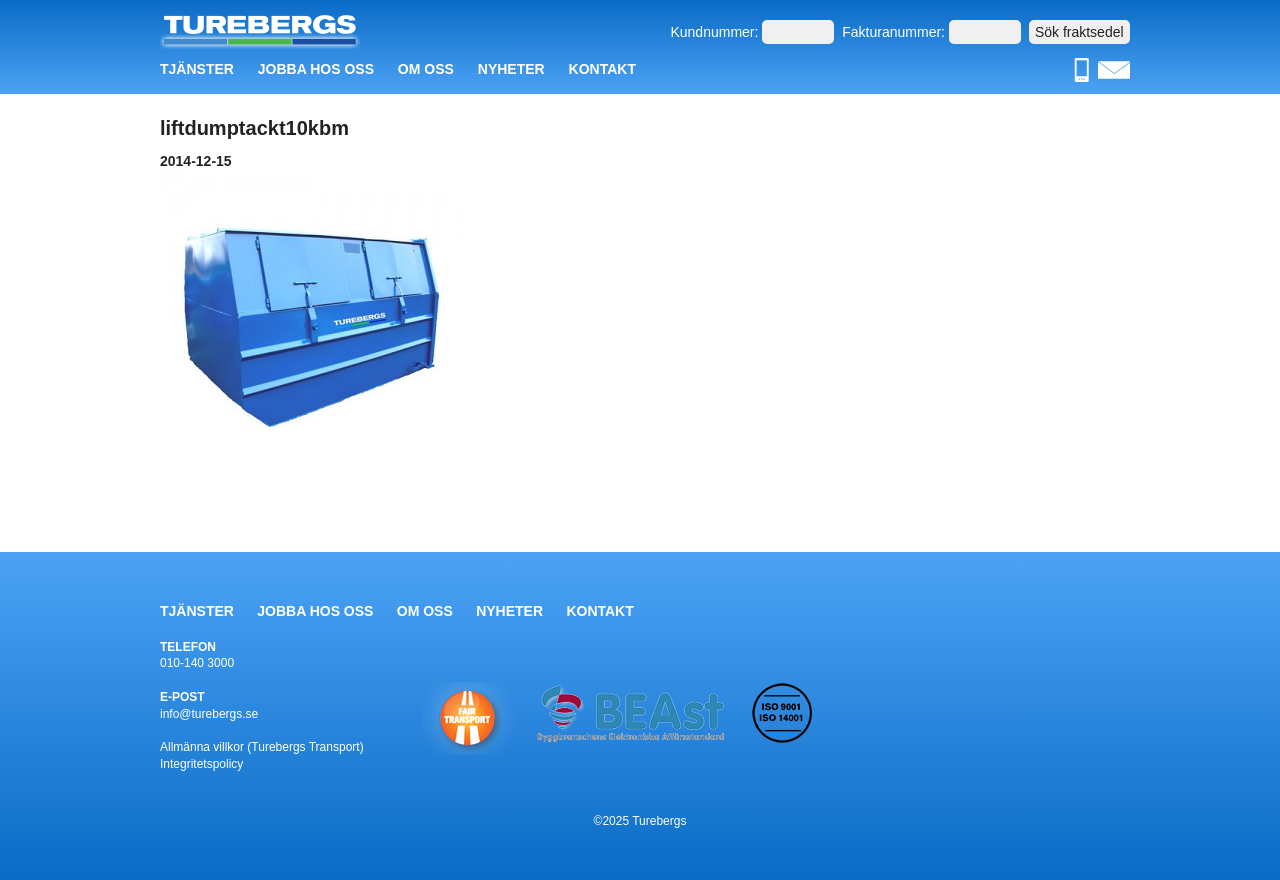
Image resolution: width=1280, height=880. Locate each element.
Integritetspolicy (201, 764)
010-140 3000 (197, 663)
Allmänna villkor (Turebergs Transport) (262, 747)
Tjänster (197, 69)
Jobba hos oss (316, 69)
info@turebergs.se (209, 714)
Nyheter (511, 69)
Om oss (426, 69)
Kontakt (602, 69)
